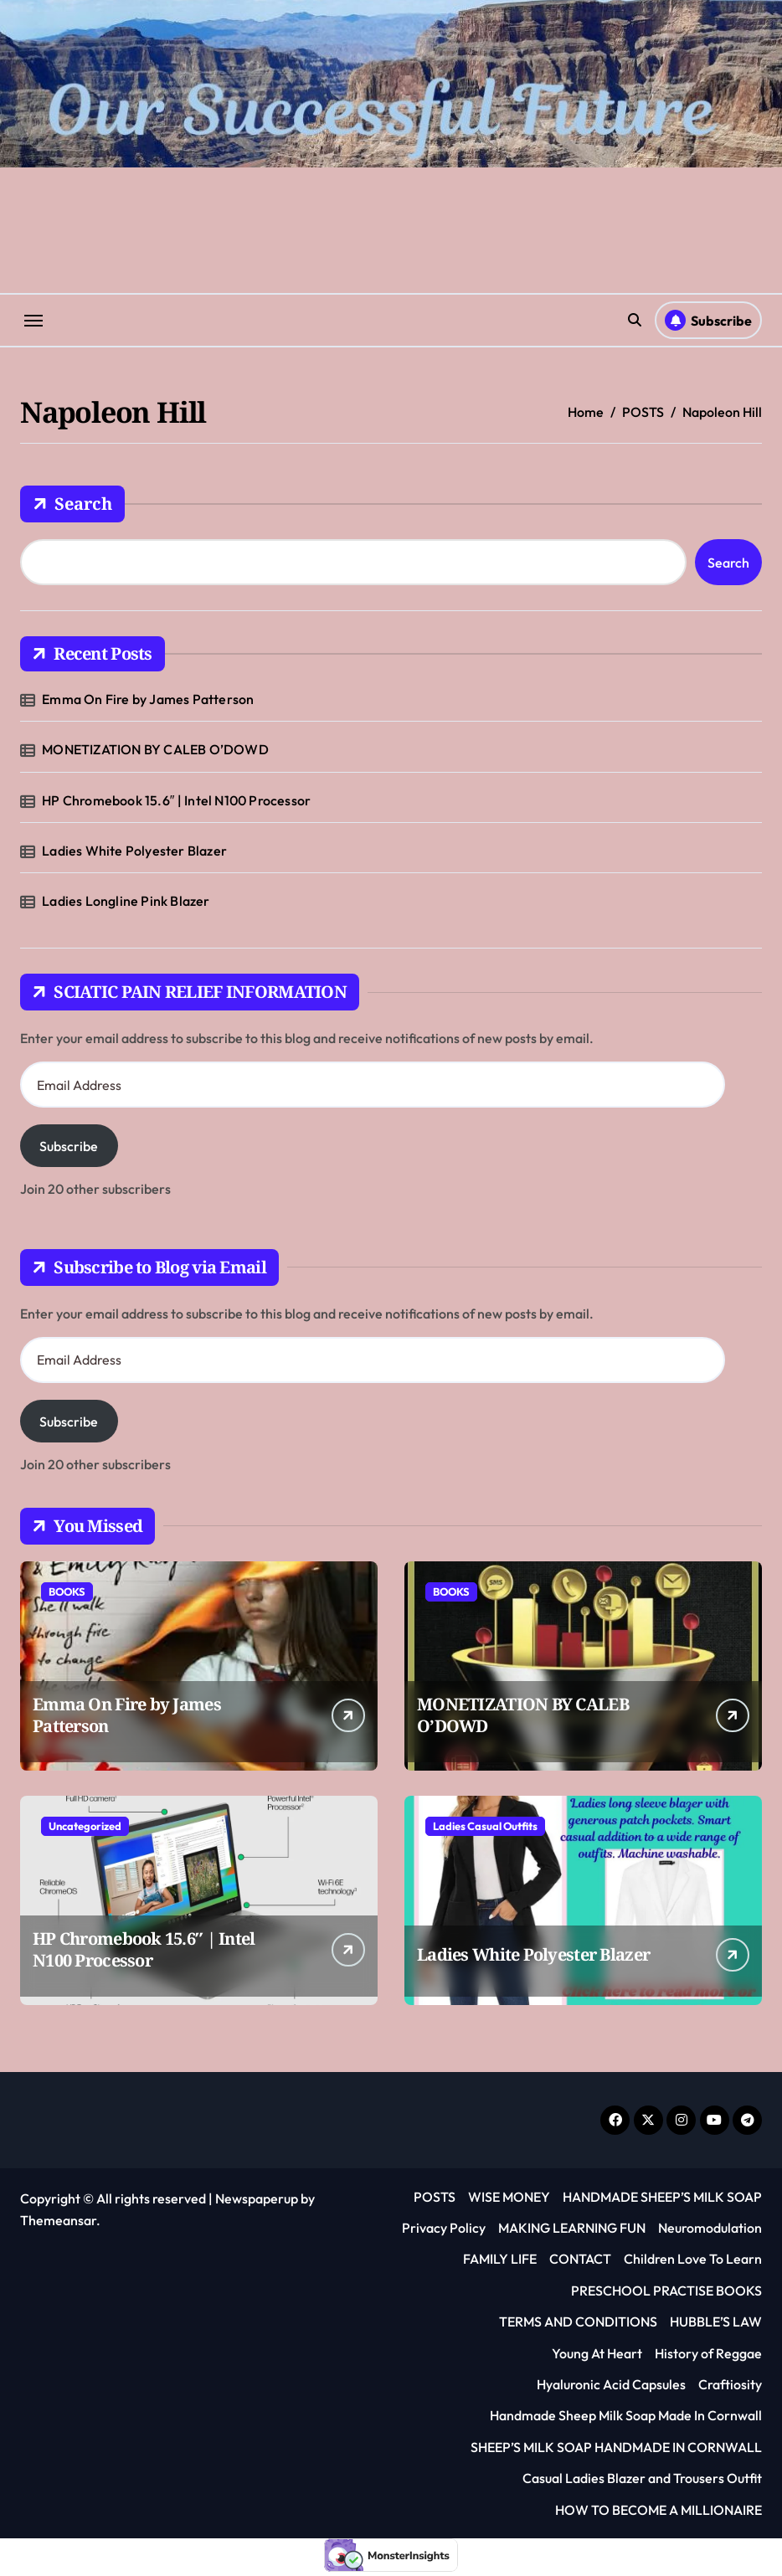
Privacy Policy (444, 2227)
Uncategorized (85, 1826)
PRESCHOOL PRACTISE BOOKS (666, 2290)
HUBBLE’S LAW (716, 2321)
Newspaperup (256, 2198)
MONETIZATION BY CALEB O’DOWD (155, 749)
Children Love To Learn (693, 2258)
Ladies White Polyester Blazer (134, 850)
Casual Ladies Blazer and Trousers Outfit (642, 2478)
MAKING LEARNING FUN (572, 2227)
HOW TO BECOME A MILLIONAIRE (658, 2509)
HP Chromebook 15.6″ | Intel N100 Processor (176, 800)
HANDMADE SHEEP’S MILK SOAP (662, 2196)
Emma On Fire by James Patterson (148, 699)
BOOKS (67, 1591)
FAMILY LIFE (500, 2258)
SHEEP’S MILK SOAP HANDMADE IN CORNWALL (616, 2447)
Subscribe (68, 1146)
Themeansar (58, 2220)
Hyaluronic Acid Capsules (611, 2384)
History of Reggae (708, 2353)
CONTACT (580, 2258)
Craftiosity (730, 2384)
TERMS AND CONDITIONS (578, 2321)
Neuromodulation (710, 2227)
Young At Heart (597, 2353)
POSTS (434, 2196)
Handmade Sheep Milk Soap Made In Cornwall (626, 2415)
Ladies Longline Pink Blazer (125, 900)
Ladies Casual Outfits (485, 1826)
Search (72, 504)
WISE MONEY (509, 2196)
